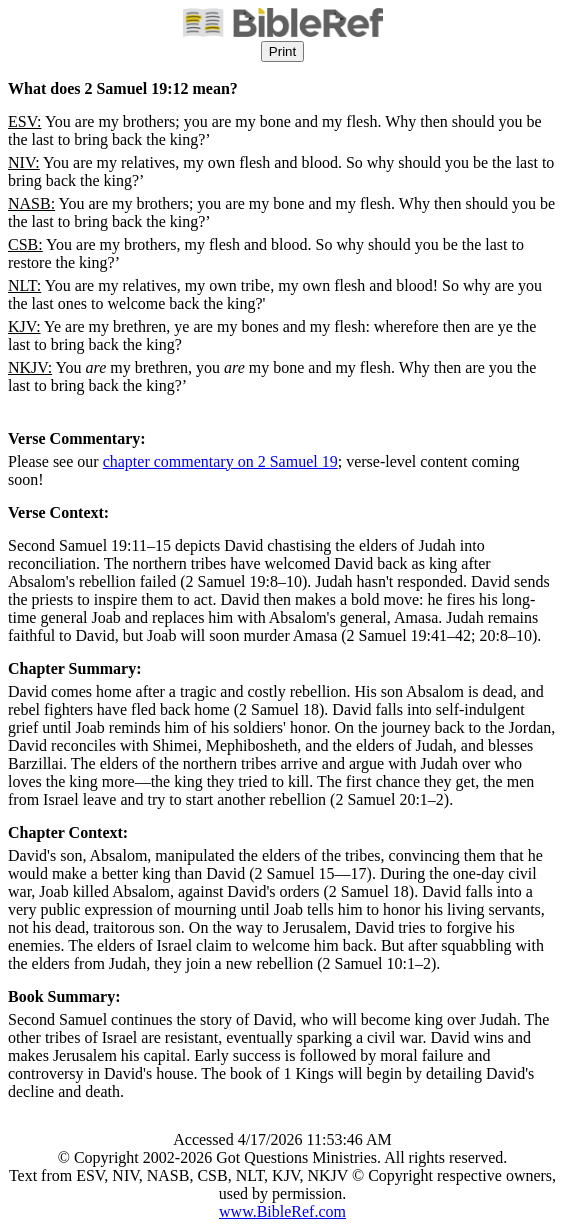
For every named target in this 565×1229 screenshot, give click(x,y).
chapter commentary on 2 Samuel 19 (220, 461)
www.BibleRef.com (282, 1211)
